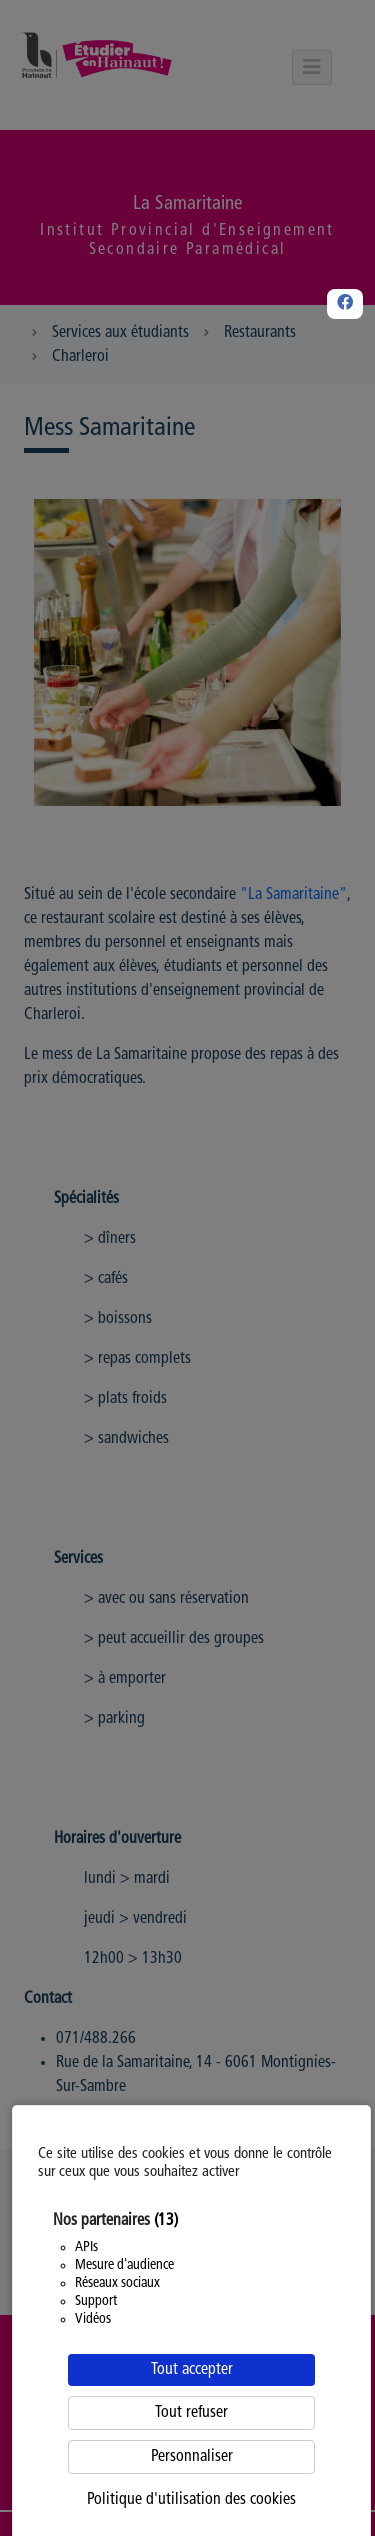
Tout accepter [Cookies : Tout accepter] (192, 2370)
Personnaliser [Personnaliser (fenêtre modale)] (192, 2457)
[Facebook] (345, 304)
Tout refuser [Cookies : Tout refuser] (191, 2413)
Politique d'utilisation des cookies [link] (191, 2500)
